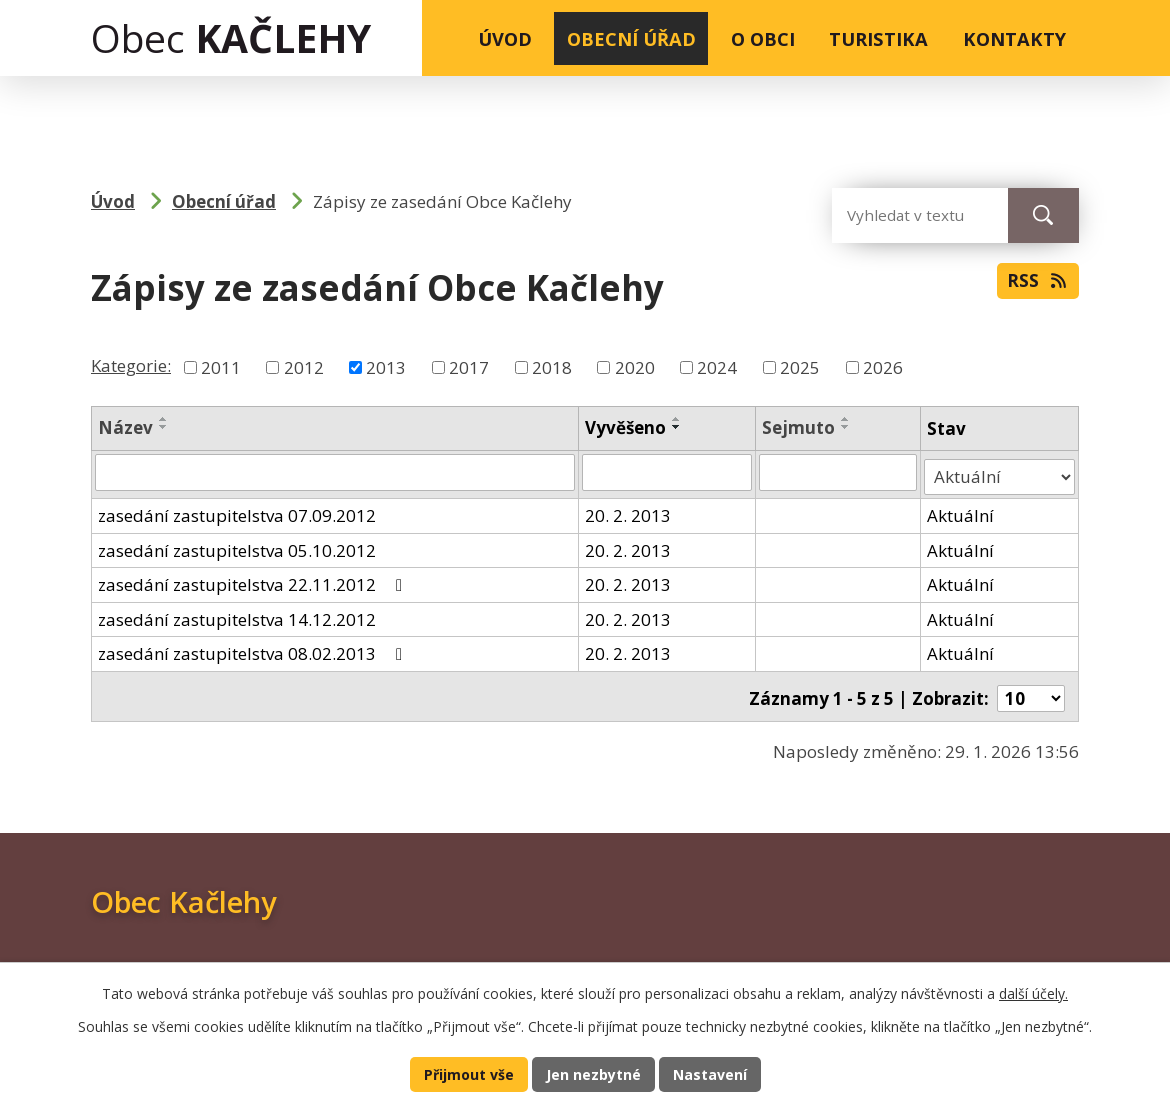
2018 (552, 367)
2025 (800, 367)
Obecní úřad (631, 38)
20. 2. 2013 (629, 510)
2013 (386, 367)
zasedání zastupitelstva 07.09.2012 (237, 510)
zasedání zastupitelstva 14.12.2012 (237, 613)
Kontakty (1014, 38)
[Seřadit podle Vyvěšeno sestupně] (678, 427)
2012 (304, 367)
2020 (635, 367)
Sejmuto (799, 427)
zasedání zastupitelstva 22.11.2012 (254, 579)
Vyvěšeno (626, 427)
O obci (763, 38)
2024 (717, 367)
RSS (1036, 285)
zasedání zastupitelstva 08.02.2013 (254, 648)
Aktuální (961, 510)
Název (125, 427)
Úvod (505, 38)
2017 (469, 367)
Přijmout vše (465, 1073)
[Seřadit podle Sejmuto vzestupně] (847, 419)
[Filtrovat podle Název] (335, 472)
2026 (883, 367)
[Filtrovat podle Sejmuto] (839, 472)
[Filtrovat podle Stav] (1000, 472)
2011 (221, 367)
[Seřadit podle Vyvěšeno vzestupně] (678, 419)
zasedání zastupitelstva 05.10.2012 (237, 544)
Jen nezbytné (593, 1073)
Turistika (878, 38)
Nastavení (713, 1073)
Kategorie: (131, 365)
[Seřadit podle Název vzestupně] (164, 419)
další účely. (1033, 991)
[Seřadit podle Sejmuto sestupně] (847, 427)
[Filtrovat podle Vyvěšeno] (668, 472)
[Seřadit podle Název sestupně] (164, 427)
